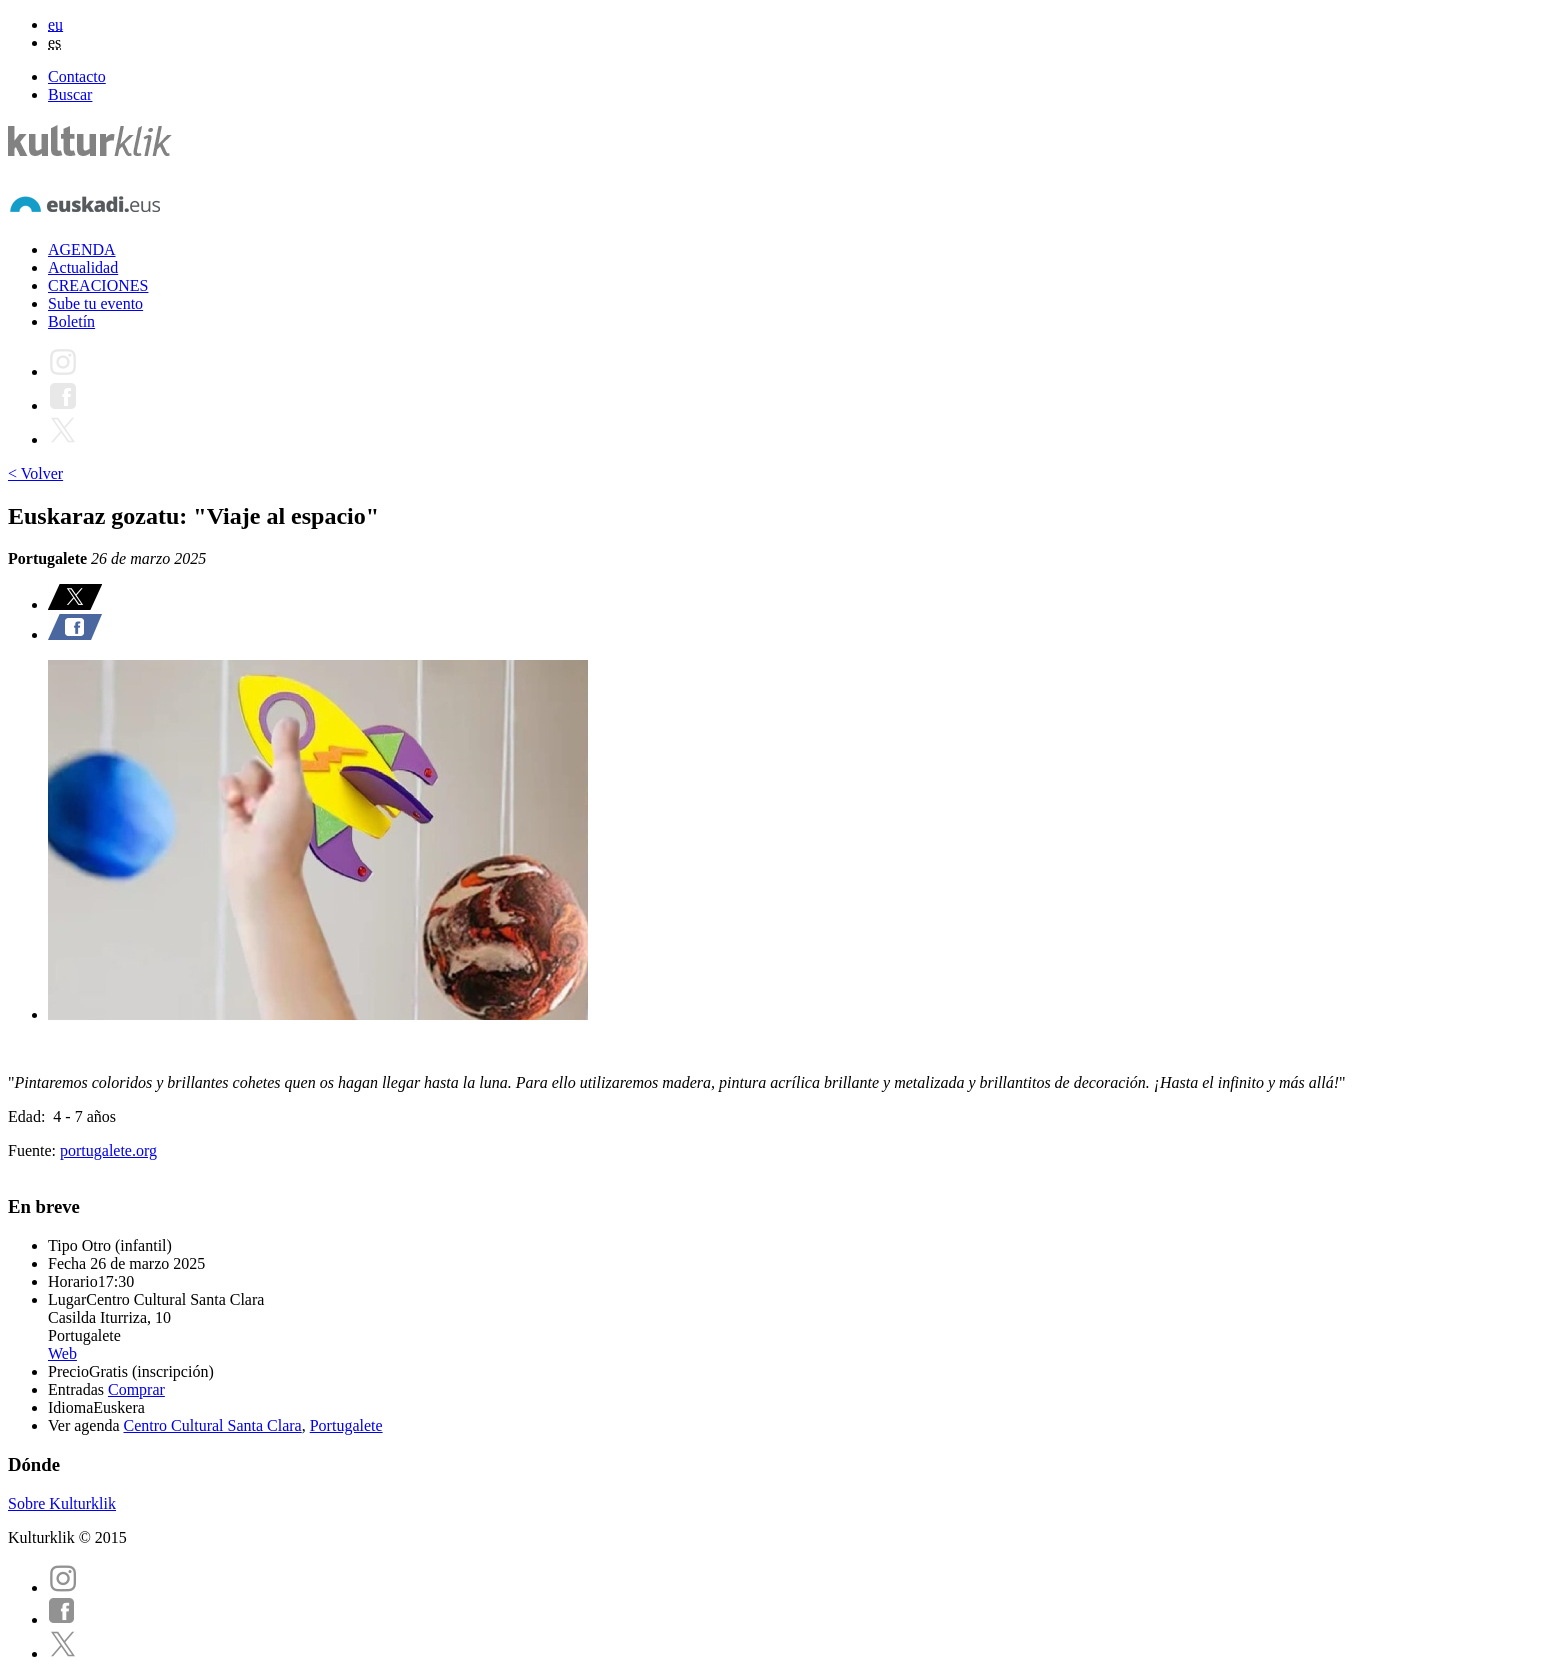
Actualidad (83, 267)
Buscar (70, 94)
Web (62, 1353)
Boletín (71, 321)
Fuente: (34, 1150)
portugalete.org (108, 1150)
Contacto (77, 76)
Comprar (136, 1389)
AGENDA (82, 249)
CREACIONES (98, 285)
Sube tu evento (95, 303)
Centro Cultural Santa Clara (213, 1425)
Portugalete (346, 1425)
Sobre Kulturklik (62, 1503)
